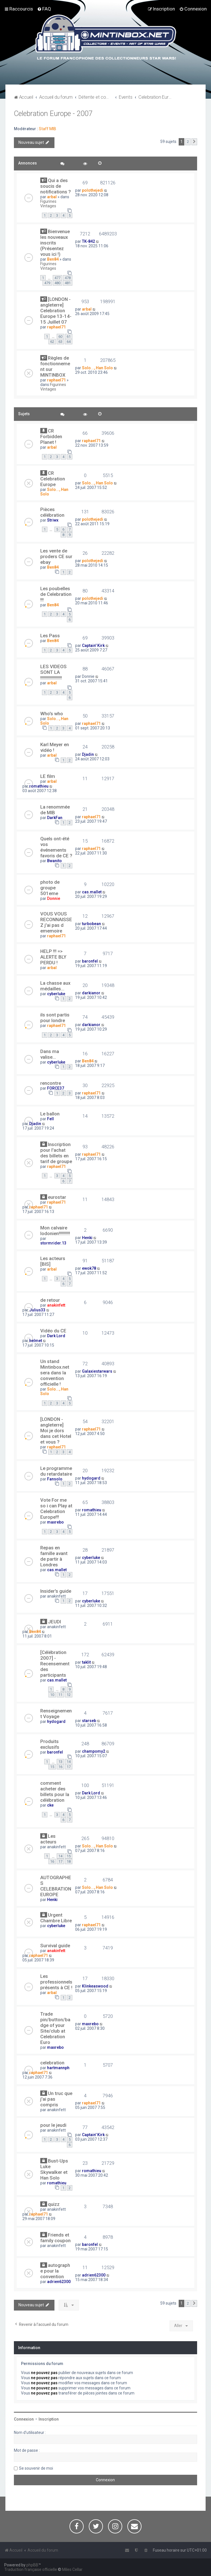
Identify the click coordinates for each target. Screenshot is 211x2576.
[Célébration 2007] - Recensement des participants (54, 1663)
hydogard (91, 1478)
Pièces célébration (52, 512)
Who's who (51, 713)
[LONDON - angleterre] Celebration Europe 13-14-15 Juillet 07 (55, 310)
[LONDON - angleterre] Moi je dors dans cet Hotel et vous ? (55, 1430)
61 (69, 336)
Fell (50, 1119)
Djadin (88, 754)
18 (69, 1861)
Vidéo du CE (53, 1331)
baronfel (90, 961)
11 (60, 1695)
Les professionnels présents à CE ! (56, 1981)
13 (60, 1761)
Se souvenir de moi (36, 2468)
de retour (50, 1300)
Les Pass (50, 635)
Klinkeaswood (95, 1986)
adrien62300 (59, 2281)
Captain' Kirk (93, 645)
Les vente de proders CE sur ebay (56, 556)
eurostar (57, 1197)
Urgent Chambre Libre (56, 1917)
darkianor (91, 993)
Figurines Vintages (48, 203)
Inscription (49, 2419)
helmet (35, 1340)
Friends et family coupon (55, 2237)
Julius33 (37, 1310)
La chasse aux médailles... (55, 985)
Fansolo (54, 1479)
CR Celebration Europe (52, 478)
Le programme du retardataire (56, 1471)
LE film (47, 776)
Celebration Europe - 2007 (53, 113)
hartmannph (58, 2068)
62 (52, 341)
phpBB (32, 2565)
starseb (89, 1720)
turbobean (91, 923)
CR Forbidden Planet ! (51, 436)
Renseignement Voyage (56, 1713)
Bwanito (54, 860)
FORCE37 (55, 1088)
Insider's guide (55, 1591)
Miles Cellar (72, 2569)
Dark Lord (56, 1336)
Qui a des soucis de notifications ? (55, 186)
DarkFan (54, 817)
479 (47, 283)
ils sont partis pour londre (54, 1017)
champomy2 (93, 1751)
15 (52, 1767)
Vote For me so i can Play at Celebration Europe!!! (56, 1508)
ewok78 (89, 1268)
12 (69, 1695)
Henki (87, 1237)
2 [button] (188, 142)
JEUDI (54, 1621)
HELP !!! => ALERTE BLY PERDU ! (53, 956)
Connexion (24, 2419)
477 (57, 278)
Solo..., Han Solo (97, 368)
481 (68, 283)
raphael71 (56, 327)
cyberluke (56, 993)
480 (57, 283)
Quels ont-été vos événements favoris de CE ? (56, 847)
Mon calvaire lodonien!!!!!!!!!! (55, 1230)
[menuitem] (44, 9)
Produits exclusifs (49, 1744)
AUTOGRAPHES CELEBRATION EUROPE (55, 1886)
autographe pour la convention (55, 2270)
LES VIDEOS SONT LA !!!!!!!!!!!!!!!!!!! (53, 672)
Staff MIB (47, 128)
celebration (52, 2063)
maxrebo (55, 1522)
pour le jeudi (53, 2125)
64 (69, 341)
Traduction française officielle (30, 2569)
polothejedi (92, 190)
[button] (194, 141)
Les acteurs (48, 1839)
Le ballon (50, 1114)
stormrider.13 (53, 1243)
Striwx (52, 520)
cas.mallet (92, 892)
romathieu (38, 786)
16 (60, 1767)
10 (52, 1695)
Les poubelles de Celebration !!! (55, 594)
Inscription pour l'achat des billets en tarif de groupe (56, 1153)
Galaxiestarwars (97, 1371)
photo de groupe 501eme (50, 887)
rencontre (50, 1083)
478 (68, 278)
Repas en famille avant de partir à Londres (53, 1556)
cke (50, 1805)
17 (69, 1767)
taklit (86, 1662)
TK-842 (88, 241)
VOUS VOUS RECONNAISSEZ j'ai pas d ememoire (56, 922)
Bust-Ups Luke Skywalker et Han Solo (54, 2169)
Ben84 (53, 259)
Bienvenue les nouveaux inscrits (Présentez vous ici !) (55, 243)
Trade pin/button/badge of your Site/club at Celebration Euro (55, 2028)
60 (60, 336)
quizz (54, 2204)
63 (60, 341)
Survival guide (55, 1945)
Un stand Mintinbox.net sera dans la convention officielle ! (54, 1372)
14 (69, 1761)
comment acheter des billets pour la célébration (54, 1791)
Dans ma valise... (49, 1054)
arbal (52, 197)
